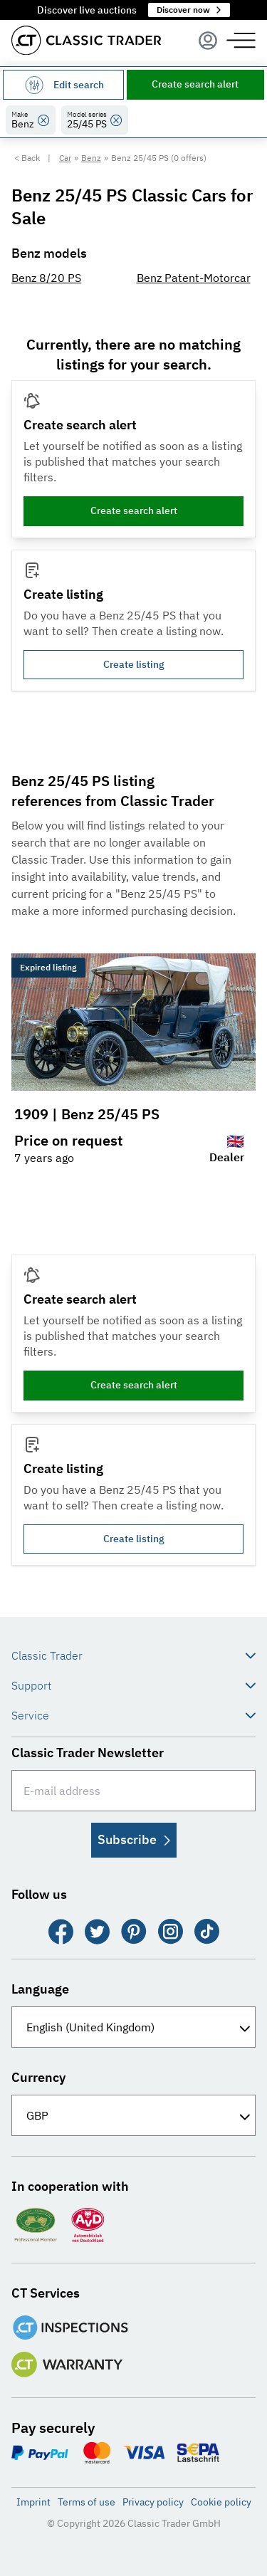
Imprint (33, 2502)
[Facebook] (60, 1931)
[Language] (133, 2027)
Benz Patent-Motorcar (194, 278)
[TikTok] (206, 1931)
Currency (38, 2077)
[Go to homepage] (86, 40)
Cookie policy (221, 2502)
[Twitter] (97, 1931)
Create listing (133, 664)
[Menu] (208, 40)
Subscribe (134, 1839)
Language (40, 1989)
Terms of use (86, 2502)
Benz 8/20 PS (46, 278)
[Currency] (133, 2115)
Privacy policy (153, 2502)
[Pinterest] (134, 1931)
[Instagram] (170, 1931)
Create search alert (195, 84)
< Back (27, 157)
